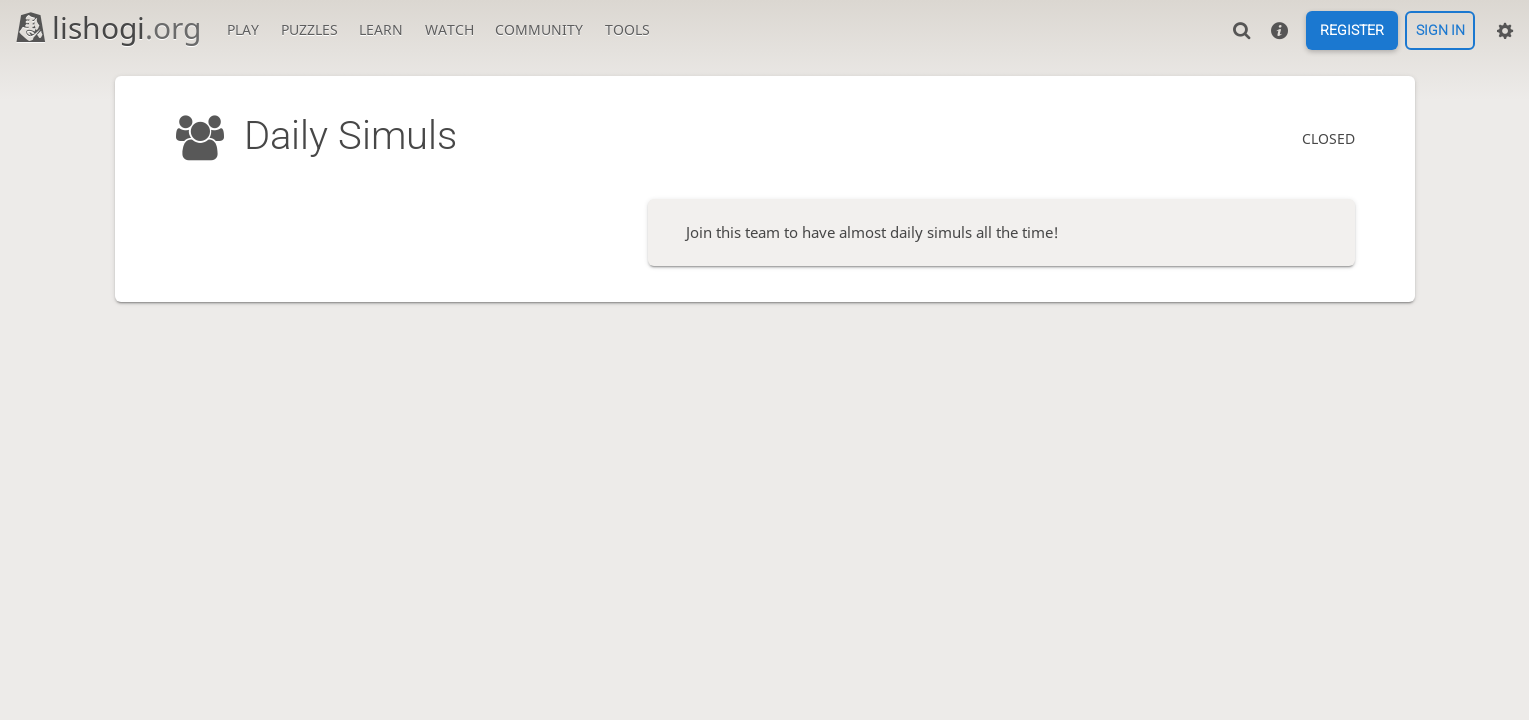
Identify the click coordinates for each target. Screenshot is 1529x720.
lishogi (107, 27)
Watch (449, 29)
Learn (381, 29)
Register (1352, 31)
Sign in (1440, 31)
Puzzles (309, 29)
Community (539, 29)
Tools (627, 29)
